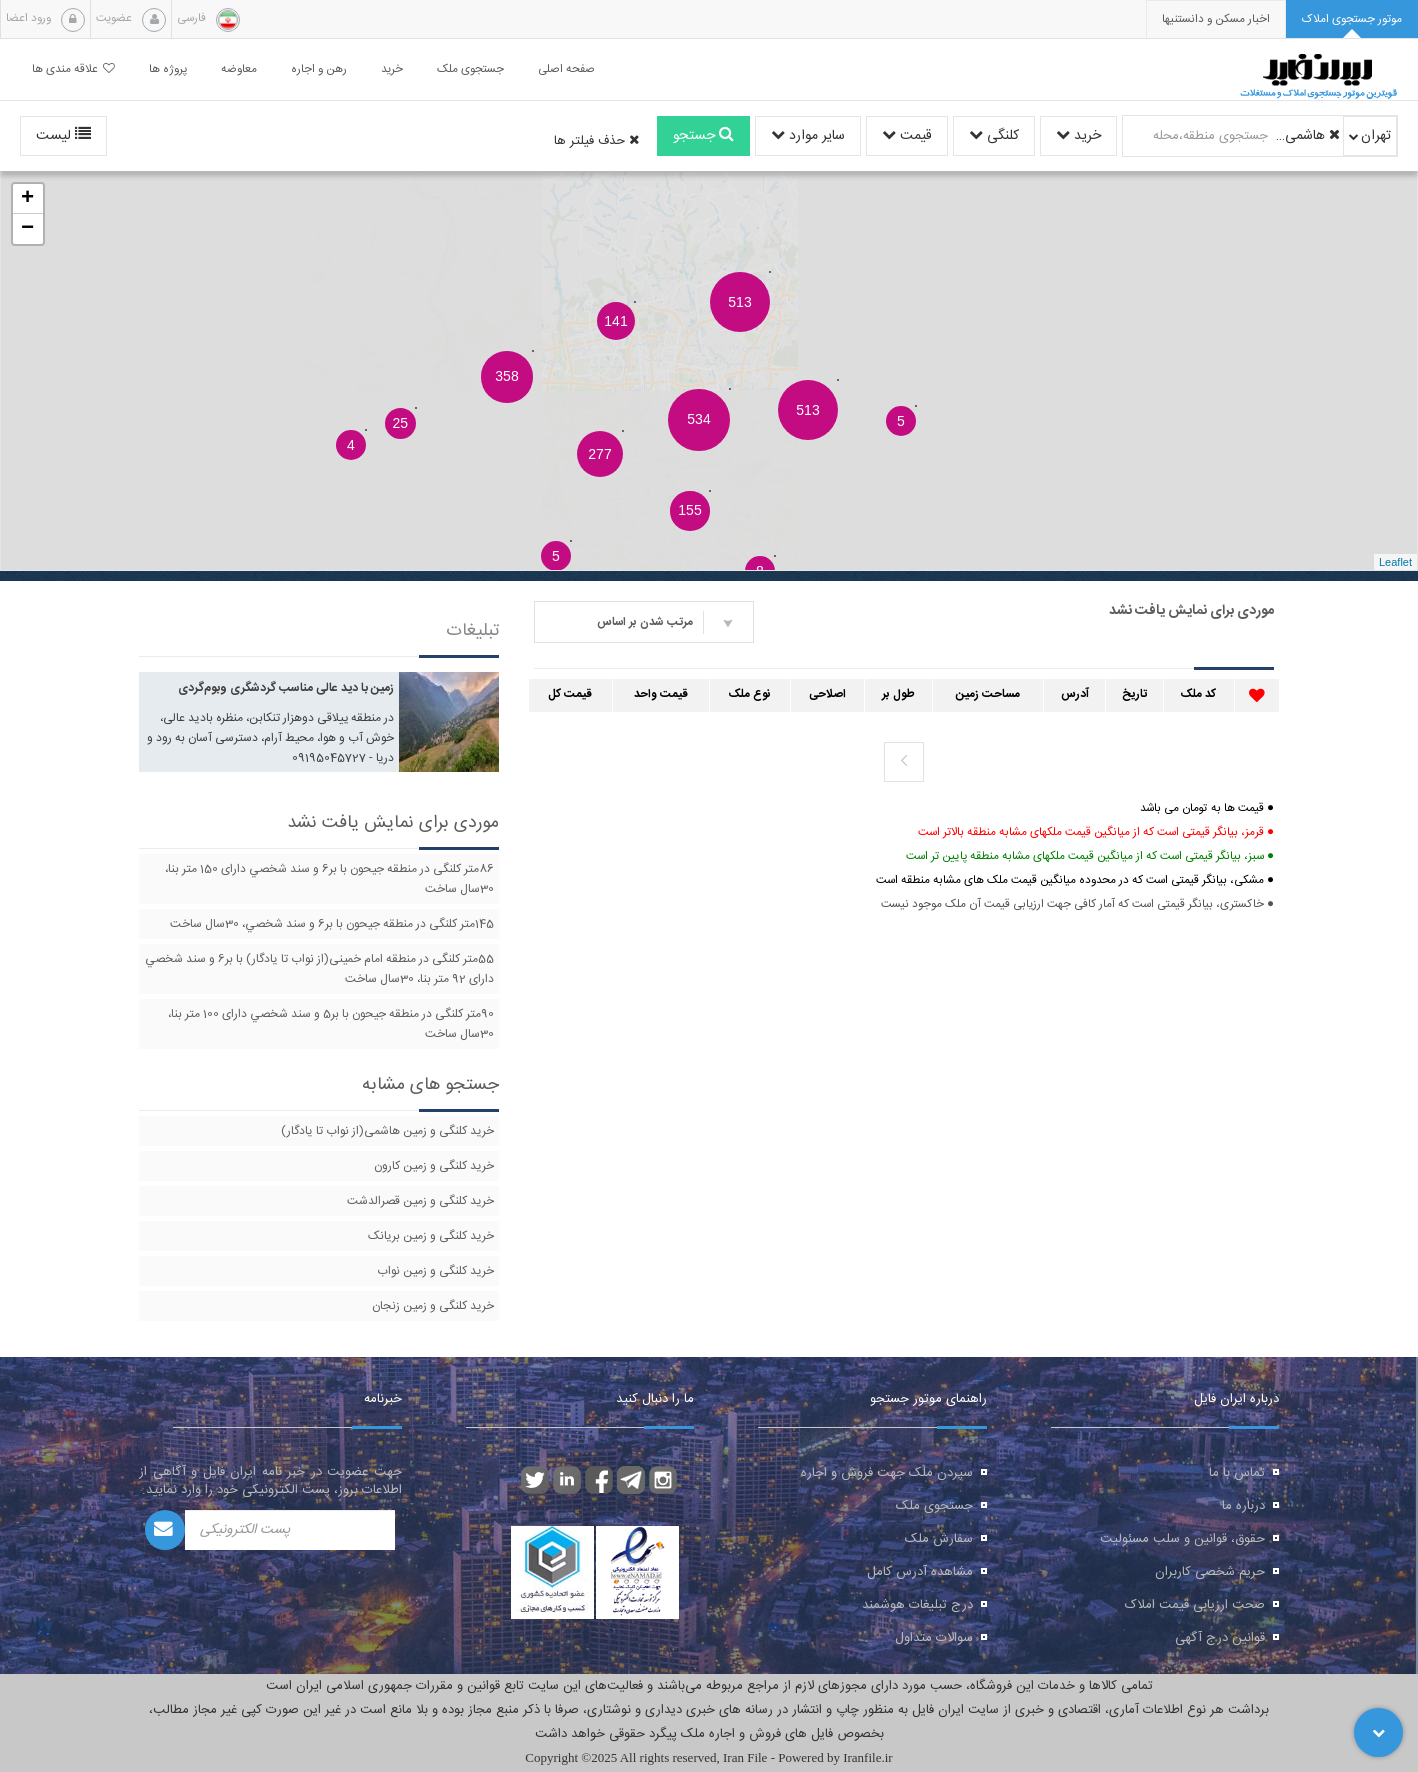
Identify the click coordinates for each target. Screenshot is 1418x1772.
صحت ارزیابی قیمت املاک (1195, 1605)
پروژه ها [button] (168, 69)
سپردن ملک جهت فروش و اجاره (887, 1473)
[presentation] (1216, 19)
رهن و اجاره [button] (319, 69)
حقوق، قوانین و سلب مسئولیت (1182, 1539)
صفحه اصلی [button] (566, 69)
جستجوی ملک (934, 1506)
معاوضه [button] (239, 69)
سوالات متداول (934, 1638)
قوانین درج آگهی (1220, 1638)
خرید (1078, 136)
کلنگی (994, 136)
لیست (63, 136)
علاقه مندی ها (73, 69)
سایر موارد (808, 136)
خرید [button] (392, 69)
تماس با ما (1237, 1473)
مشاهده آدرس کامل (920, 1572)
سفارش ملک (939, 1539)
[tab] (1352, 19)
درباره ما (1243, 1506)
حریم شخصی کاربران (1210, 1572)
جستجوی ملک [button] (470, 69)
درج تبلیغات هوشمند (917, 1605)
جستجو (703, 136)
